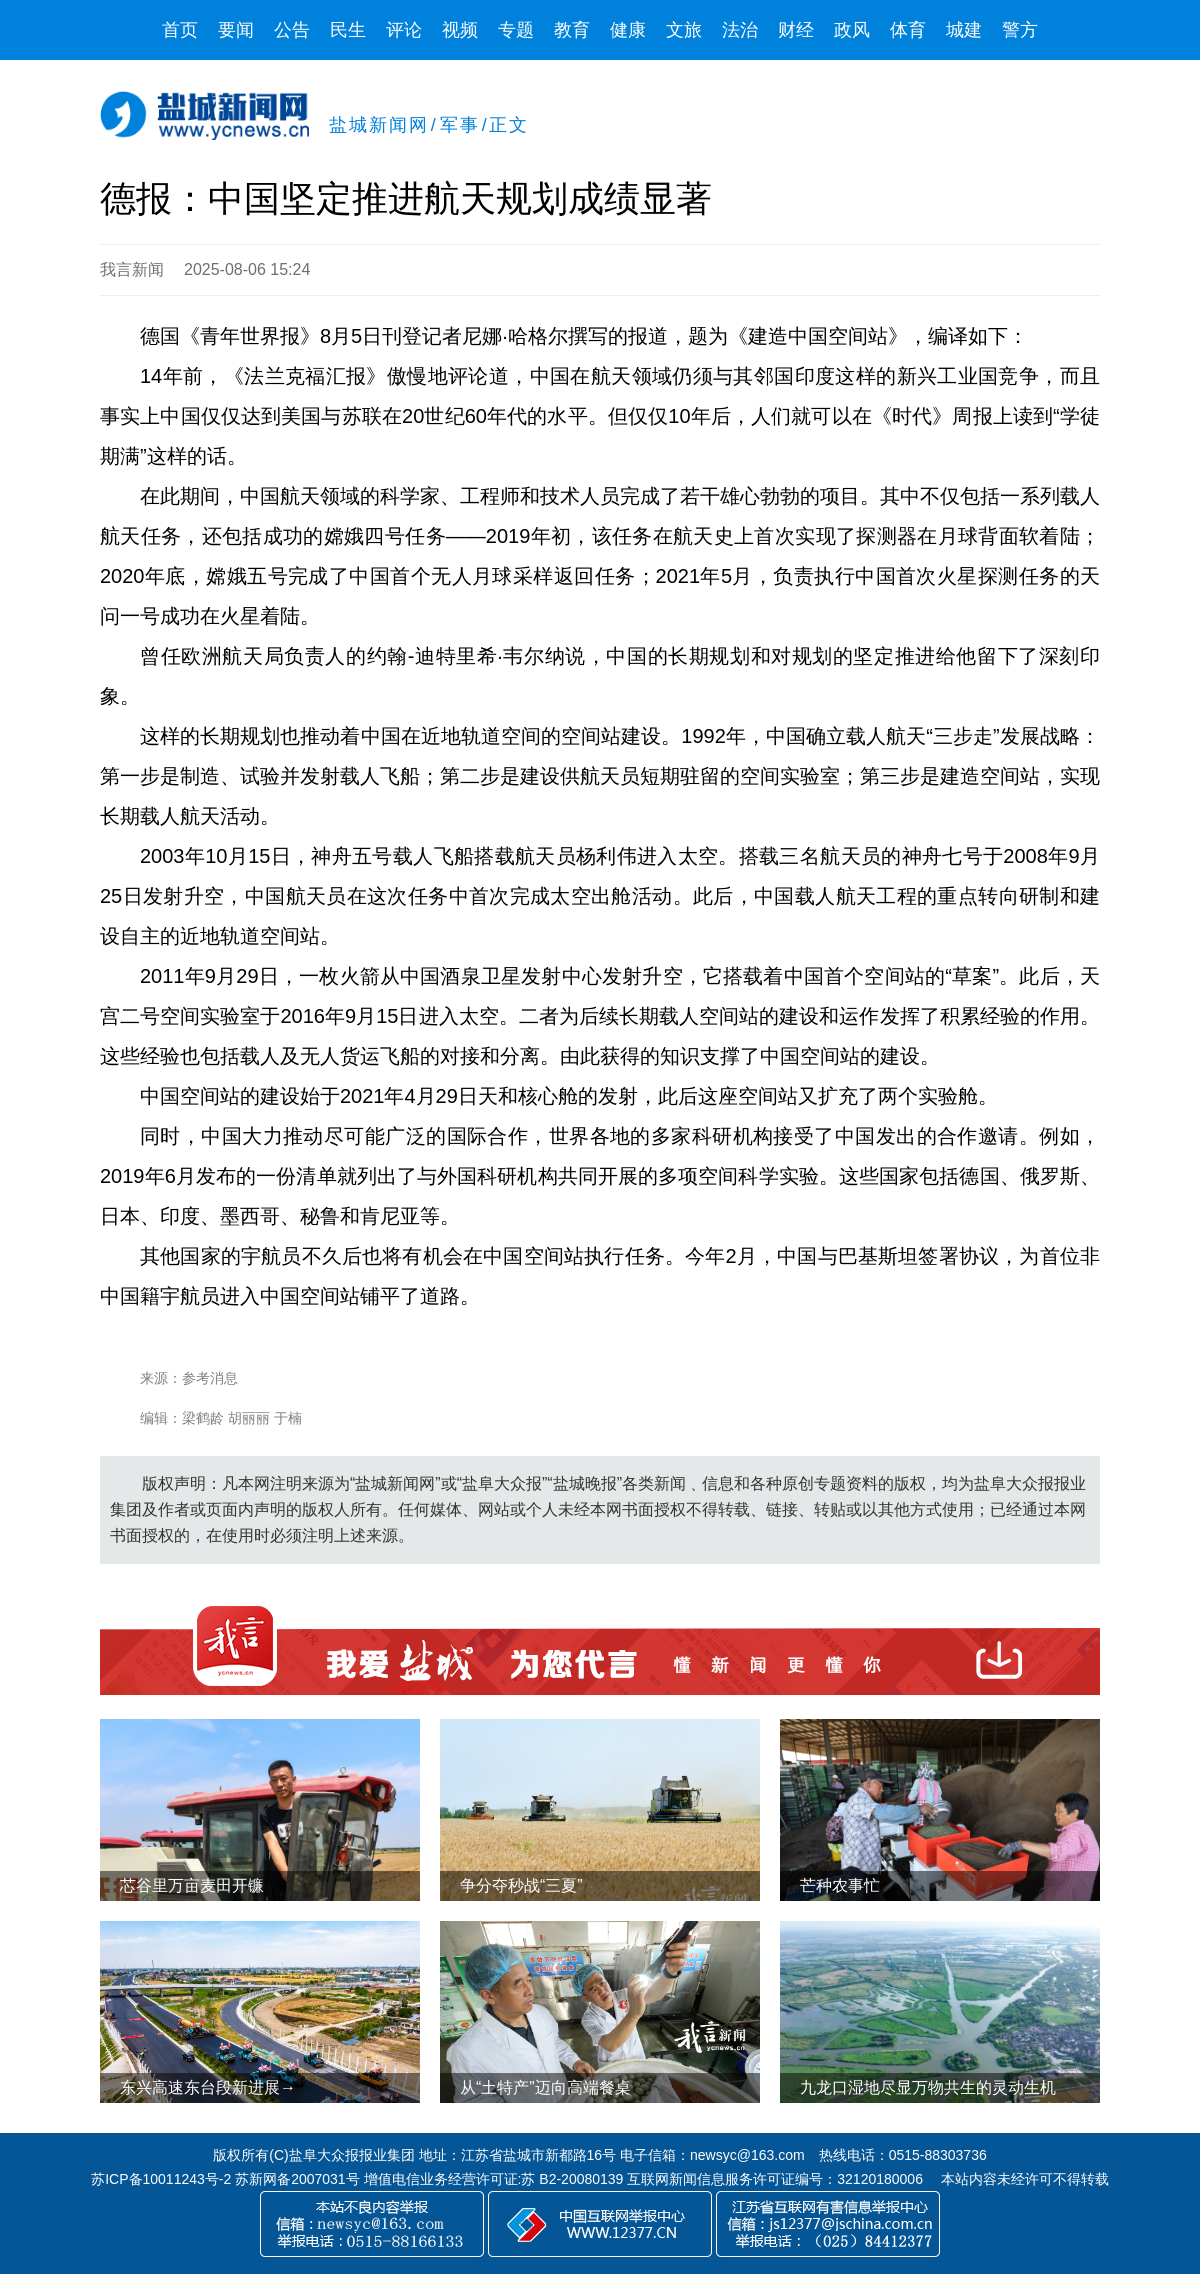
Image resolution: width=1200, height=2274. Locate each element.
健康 (628, 30)
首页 (180, 30)
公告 (292, 30)
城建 (964, 30)
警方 (1020, 30)
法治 (740, 30)
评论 (404, 30)
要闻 (236, 30)
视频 (460, 30)
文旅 (684, 30)
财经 (796, 30)
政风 (852, 30)
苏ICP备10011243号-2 (161, 2179)
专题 (516, 30)
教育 (572, 30)
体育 (908, 30)
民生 (348, 30)
